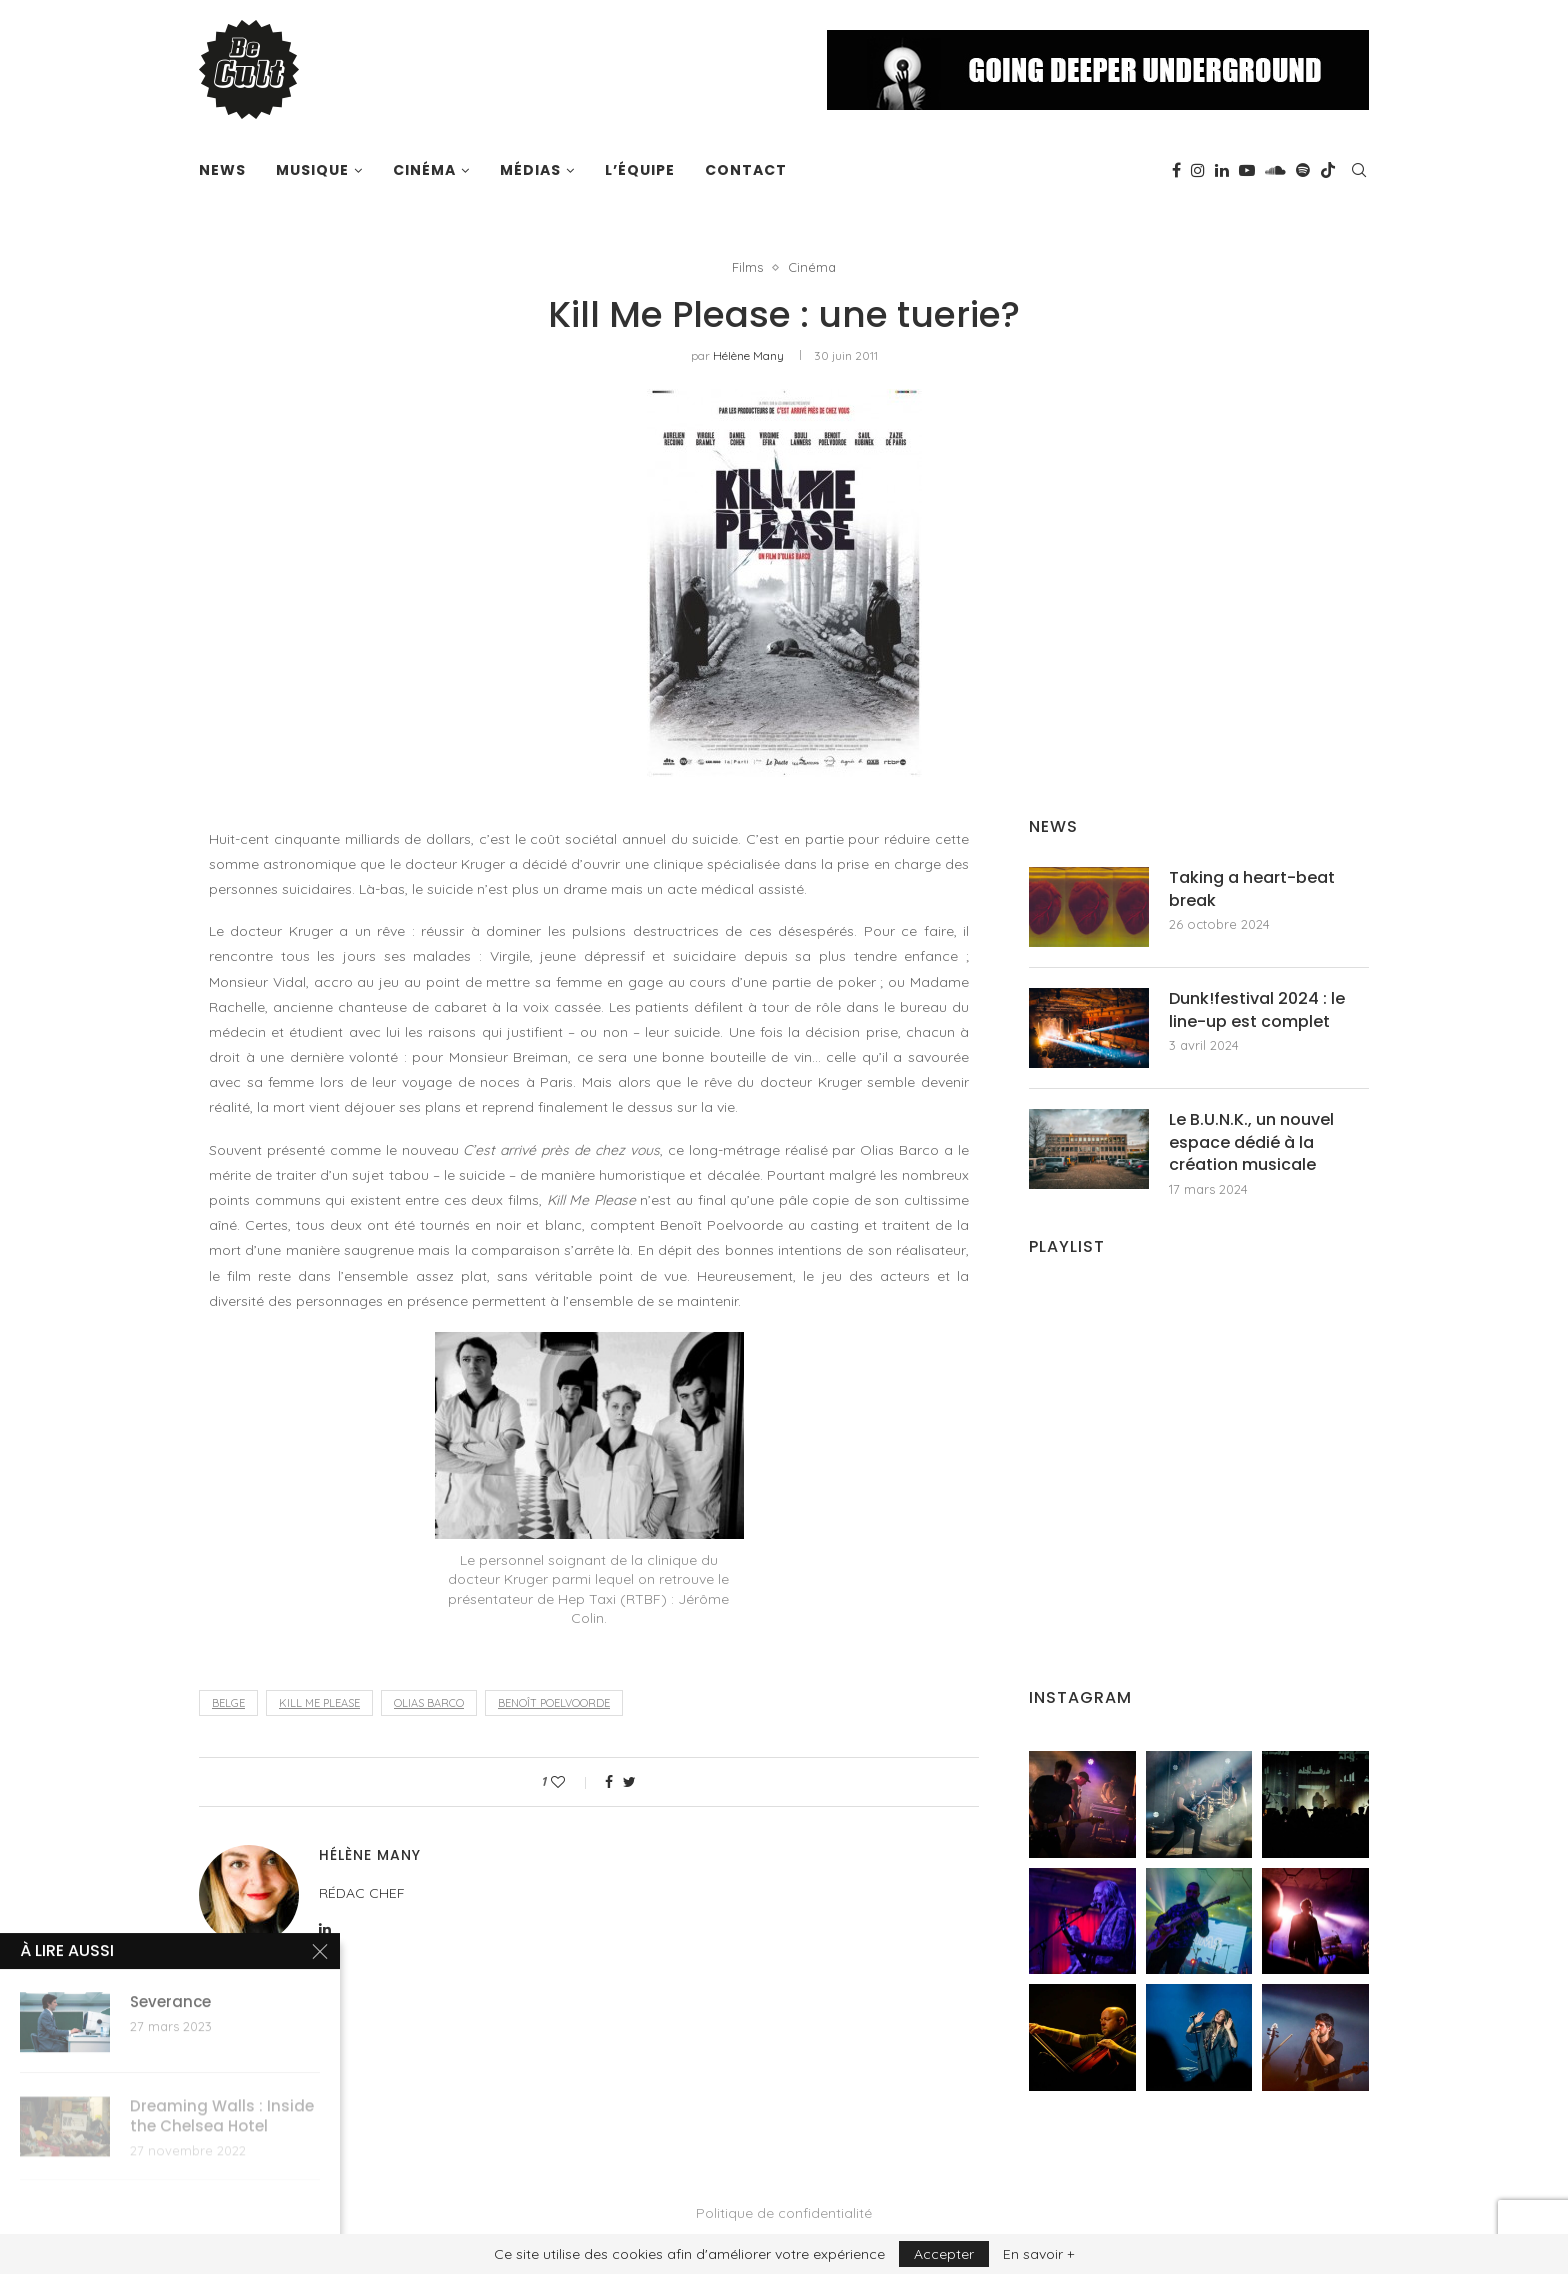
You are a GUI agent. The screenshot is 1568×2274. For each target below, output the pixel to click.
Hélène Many (748, 355)
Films (747, 267)
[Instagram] (1198, 170)
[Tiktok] (1328, 170)
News (222, 170)
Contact (746, 170)
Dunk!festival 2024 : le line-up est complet (1257, 1010)
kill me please (319, 1703)
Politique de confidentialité (784, 2213)
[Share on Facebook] (609, 1782)
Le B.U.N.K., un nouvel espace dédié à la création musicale (1251, 1142)
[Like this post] (571, 1782)
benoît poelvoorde (554, 1703)
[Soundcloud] (1275, 170)
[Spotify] (1303, 170)
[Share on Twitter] (629, 1782)
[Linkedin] (1222, 170)
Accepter (944, 2254)
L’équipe (640, 170)
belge (228, 1703)
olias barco (429, 1703)
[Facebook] (1176, 170)
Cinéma (424, 170)
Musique (312, 170)
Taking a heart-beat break (1252, 889)
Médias (530, 170)
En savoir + (1038, 2254)
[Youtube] (1247, 170)
